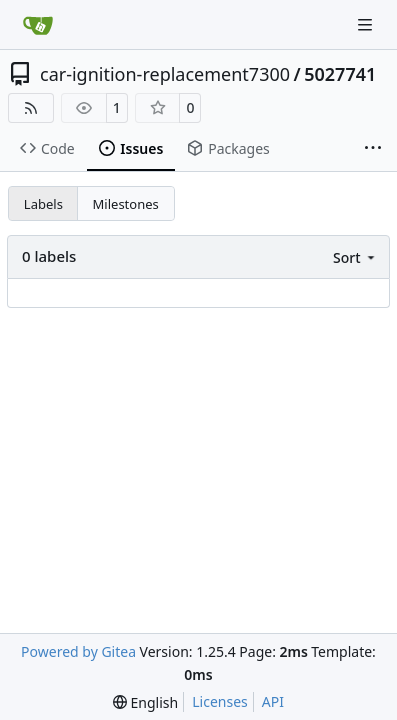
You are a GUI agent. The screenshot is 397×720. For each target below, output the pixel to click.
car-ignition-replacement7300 (165, 74)
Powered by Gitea (78, 651)
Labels (43, 204)
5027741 (340, 74)
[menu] (355, 257)
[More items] (373, 149)
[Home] (38, 25)
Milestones (126, 204)
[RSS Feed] (31, 108)
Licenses (220, 701)
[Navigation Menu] (367, 24)
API (273, 701)
